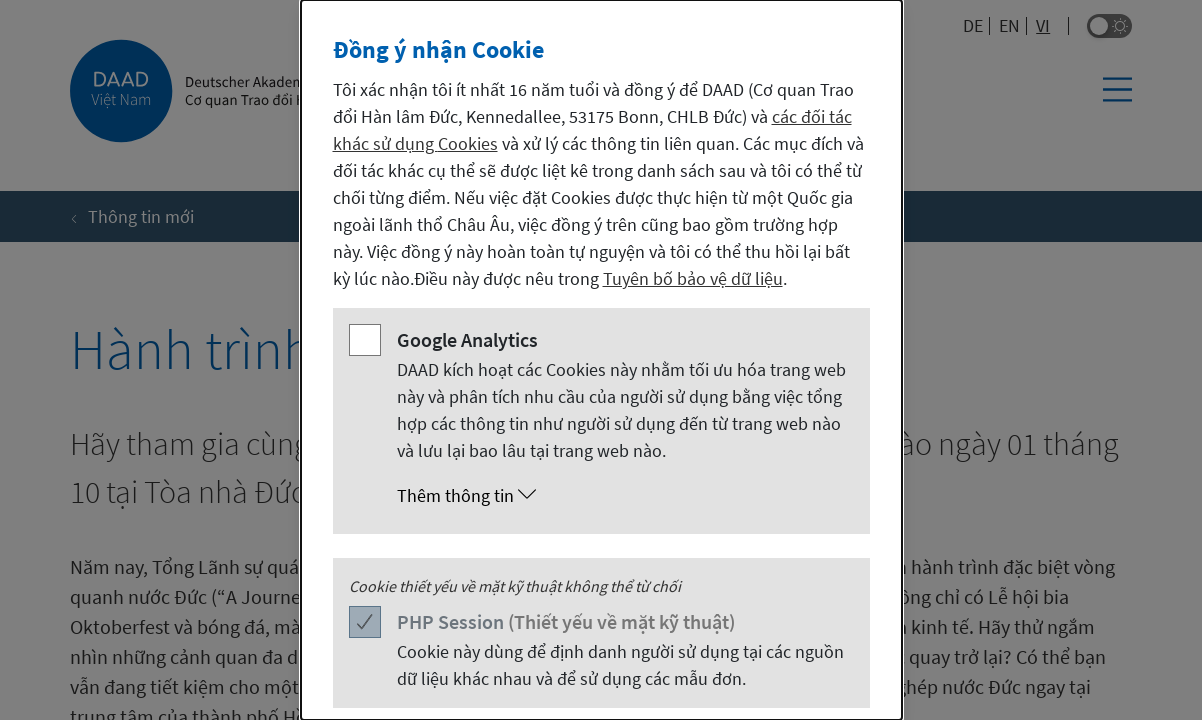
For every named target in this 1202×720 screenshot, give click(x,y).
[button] (621, 496)
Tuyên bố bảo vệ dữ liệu (693, 278)
